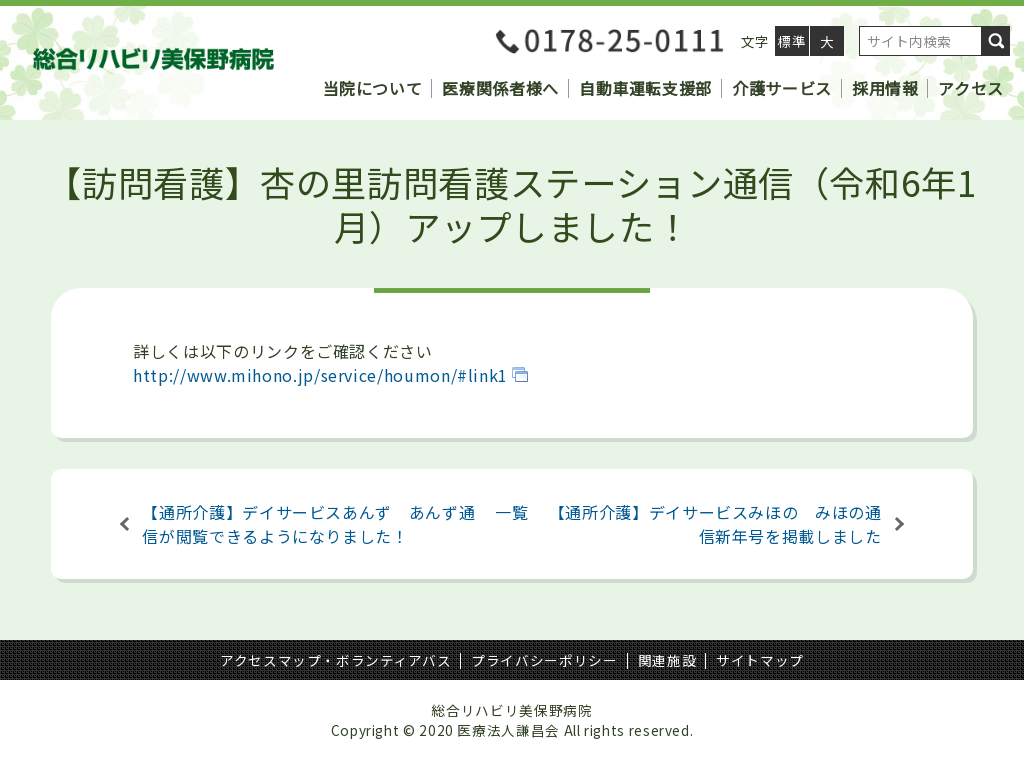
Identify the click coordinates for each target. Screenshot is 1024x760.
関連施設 (667, 660)
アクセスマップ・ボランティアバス (335, 660)
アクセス (971, 88)
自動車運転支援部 (645, 88)
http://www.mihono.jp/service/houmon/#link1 (320, 375)
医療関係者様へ (500, 88)
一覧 (511, 512)
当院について (373, 88)
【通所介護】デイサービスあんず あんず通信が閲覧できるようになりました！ (308, 524)
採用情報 (885, 88)
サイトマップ (760, 660)
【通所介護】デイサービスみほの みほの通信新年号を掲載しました (715, 524)
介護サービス (782, 88)
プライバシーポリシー (544, 660)
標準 (791, 41)
